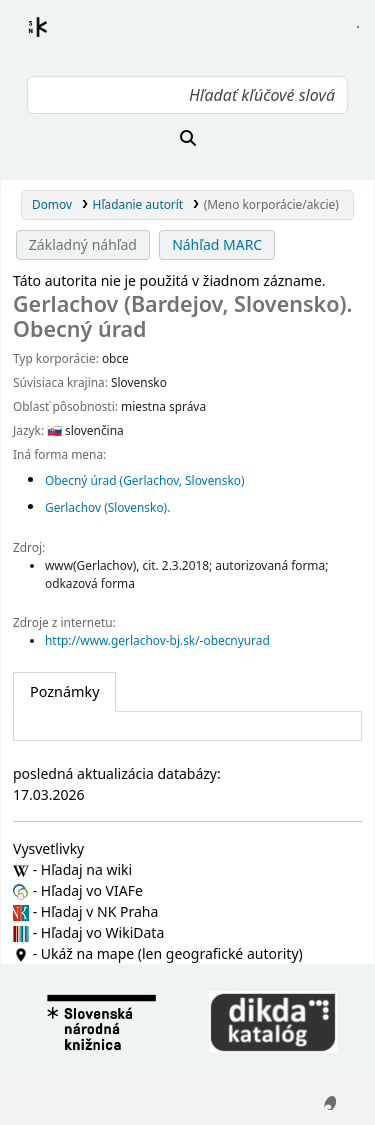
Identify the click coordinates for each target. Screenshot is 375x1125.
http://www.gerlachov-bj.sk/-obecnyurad (157, 640)
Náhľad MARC (217, 244)
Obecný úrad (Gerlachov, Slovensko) (145, 480)
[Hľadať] (187, 138)
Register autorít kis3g (56, 39)
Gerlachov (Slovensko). (107, 507)
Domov (52, 204)
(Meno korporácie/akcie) (271, 204)
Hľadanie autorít (138, 204)
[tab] (64, 692)
